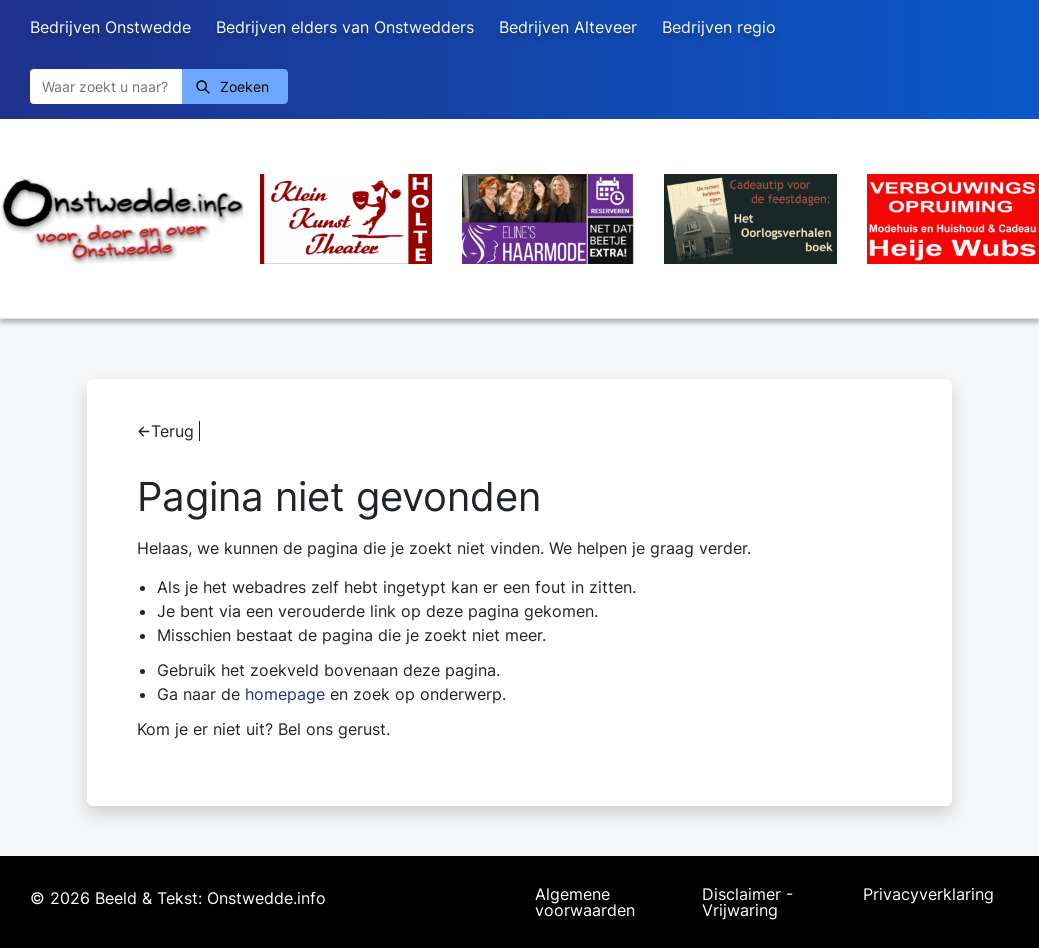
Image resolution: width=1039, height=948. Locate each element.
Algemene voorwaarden (585, 902)
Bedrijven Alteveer (568, 27)
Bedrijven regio (719, 27)
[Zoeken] (106, 86)
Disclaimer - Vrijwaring (747, 902)
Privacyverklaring (928, 895)
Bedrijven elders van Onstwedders (345, 27)
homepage (285, 694)
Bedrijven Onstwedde (110, 27)
